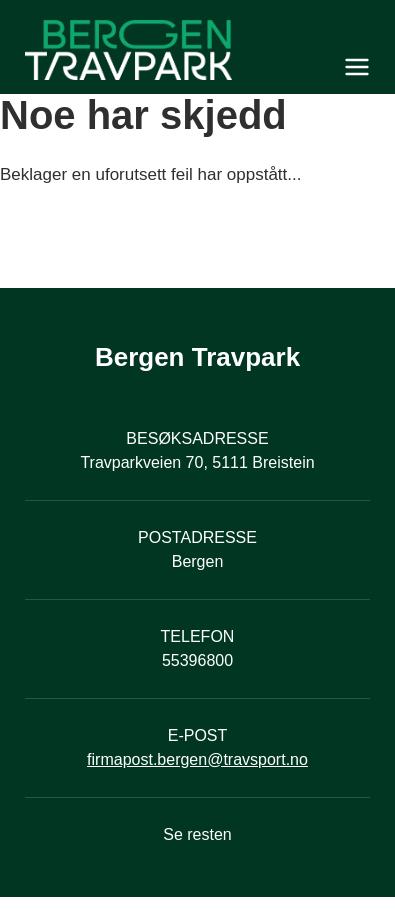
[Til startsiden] (197, 50)
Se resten (197, 834)
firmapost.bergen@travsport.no (197, 759)
